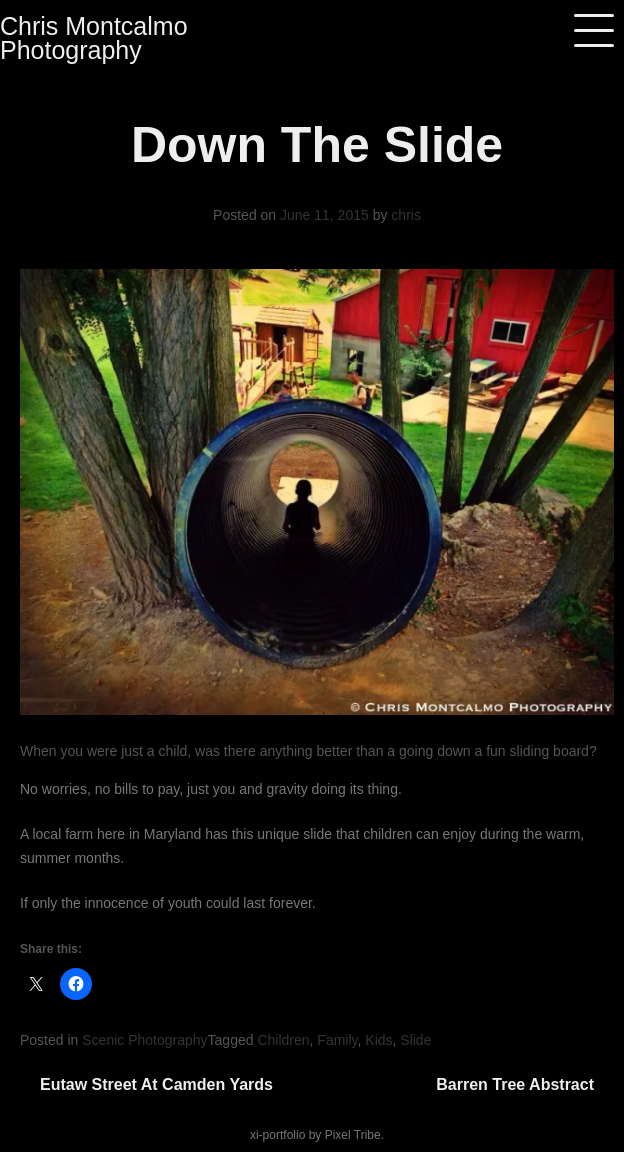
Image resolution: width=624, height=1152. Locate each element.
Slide (415, 1040)
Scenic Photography (144, 1040)
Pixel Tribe (353, 1135)
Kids (378, 1040)
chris (406, 215)
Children (283, 1040)
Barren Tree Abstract (515, 1084)
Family (337, 1040)
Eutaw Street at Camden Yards (156, 1084)
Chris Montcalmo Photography (94, 38)
